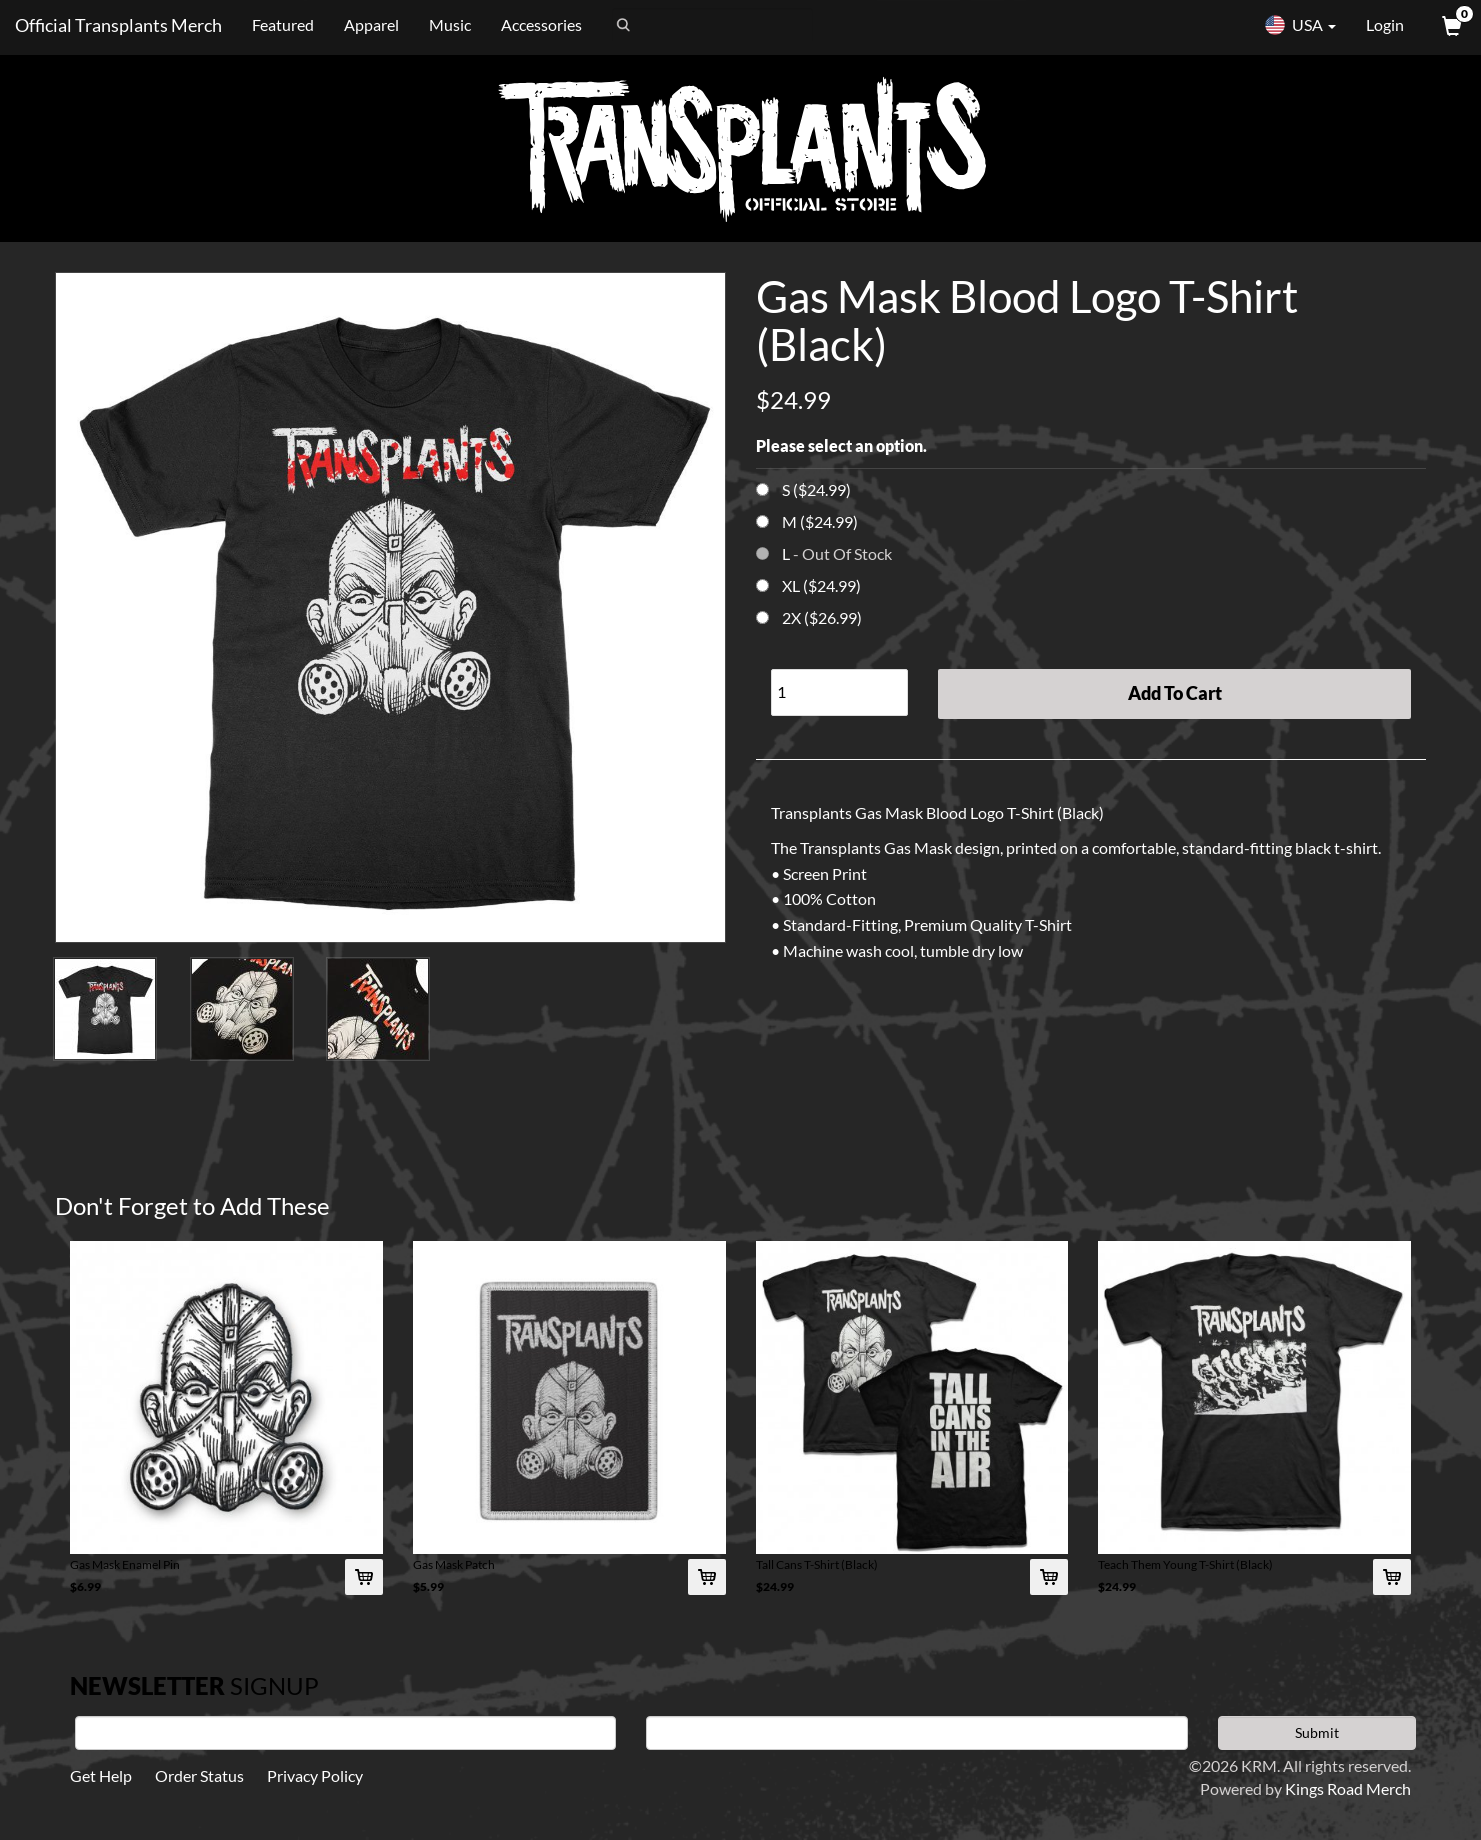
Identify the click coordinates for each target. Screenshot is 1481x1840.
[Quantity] (840, 692)
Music (450, 24)
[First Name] (345, 1733)
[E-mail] (916, 1733)
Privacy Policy (315, 1775)
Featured (283, 24)
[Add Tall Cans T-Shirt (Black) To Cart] (1049, 1577)
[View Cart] (1450, 25)
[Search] (712, 25)
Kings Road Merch (1348, 1788)
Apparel (371, 24)
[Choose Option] (762, 489)
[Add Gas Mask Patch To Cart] (707, 1577)
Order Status (199, 1775)
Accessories (541, 24)
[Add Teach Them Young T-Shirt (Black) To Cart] (1392, 1577)
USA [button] (1300, 25)
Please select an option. (841, 445)
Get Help (101, 1775)
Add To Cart (1175, 693)
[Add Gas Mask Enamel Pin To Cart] (364, 1577)
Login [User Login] (1385, 24)
